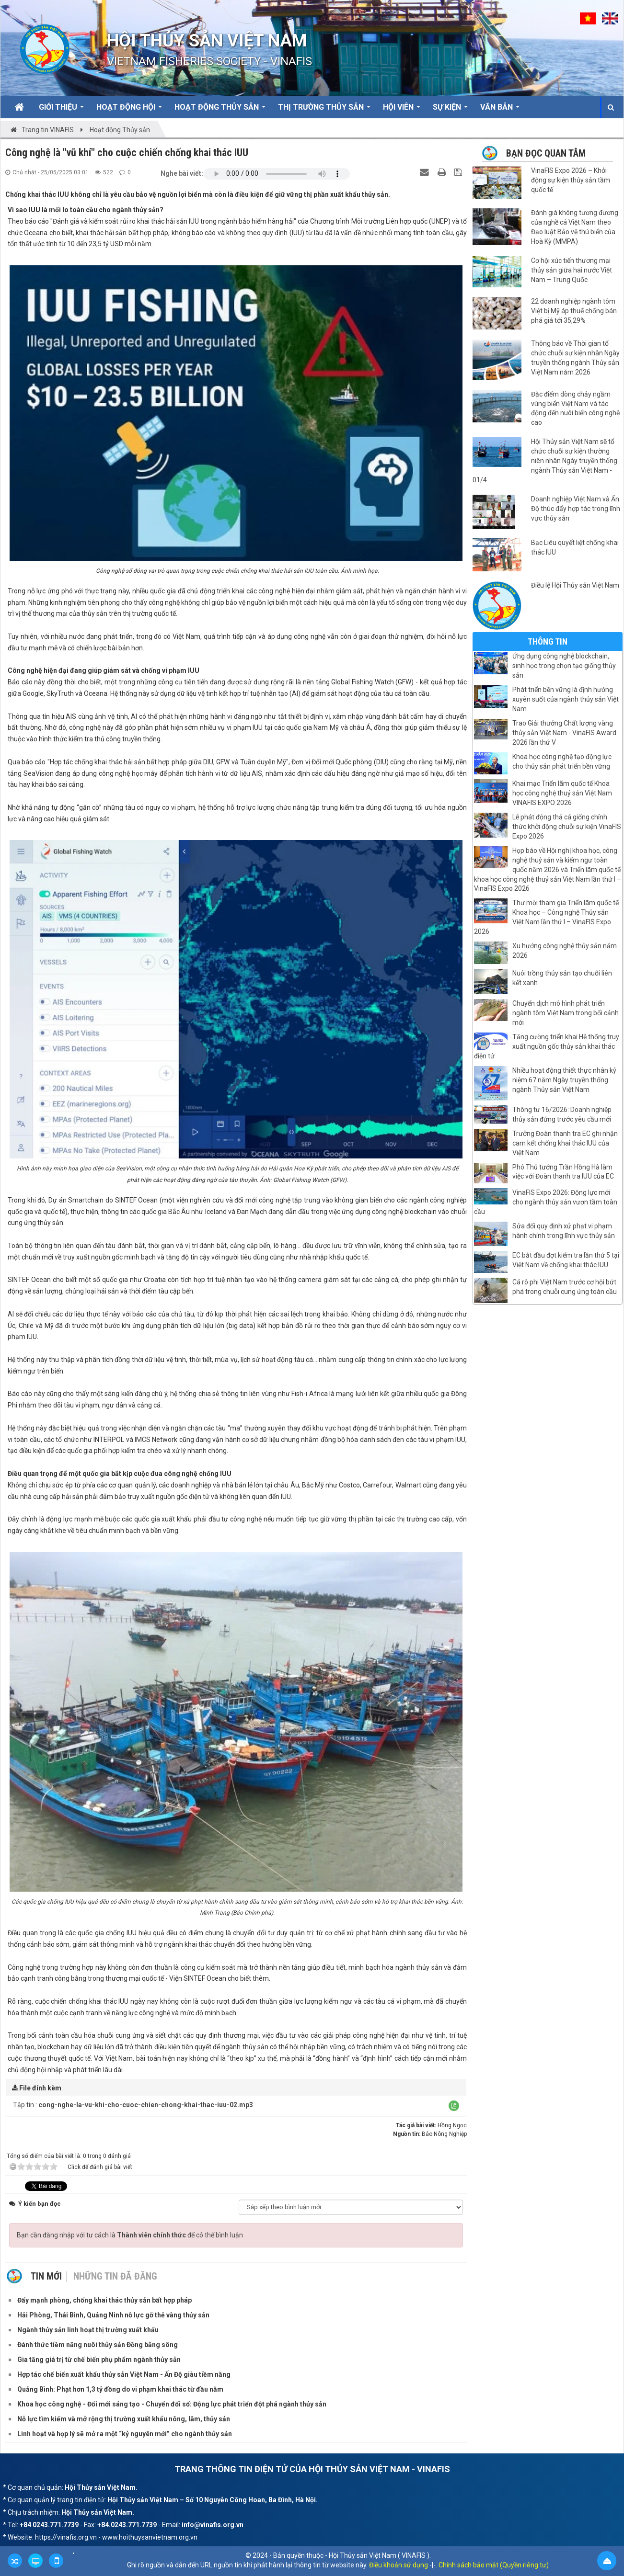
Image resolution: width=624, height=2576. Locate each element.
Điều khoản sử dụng (398, 2565)
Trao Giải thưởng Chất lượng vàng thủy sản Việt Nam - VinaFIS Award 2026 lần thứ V (564, 732)
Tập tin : (133, 2105)
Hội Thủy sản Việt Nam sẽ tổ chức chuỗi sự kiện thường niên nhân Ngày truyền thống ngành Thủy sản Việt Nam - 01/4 (545, 461)
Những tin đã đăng (115, 2276)
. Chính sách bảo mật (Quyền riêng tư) (492, 2565)
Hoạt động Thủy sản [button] (220, 110)
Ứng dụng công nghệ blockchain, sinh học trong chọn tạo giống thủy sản (564, 665)
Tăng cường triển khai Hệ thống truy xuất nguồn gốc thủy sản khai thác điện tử (546, 1046)
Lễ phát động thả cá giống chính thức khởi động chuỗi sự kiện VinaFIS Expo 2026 (566, 826)
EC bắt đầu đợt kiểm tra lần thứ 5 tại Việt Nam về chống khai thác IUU (565, 1260)
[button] (453, 2105)
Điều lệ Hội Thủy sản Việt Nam (575, 585)
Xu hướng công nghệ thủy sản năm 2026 (564, 950)
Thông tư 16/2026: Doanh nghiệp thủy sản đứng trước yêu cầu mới (562, 1114)
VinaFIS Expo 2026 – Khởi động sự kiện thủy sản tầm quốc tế (570, 180)
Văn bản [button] (500, 110)
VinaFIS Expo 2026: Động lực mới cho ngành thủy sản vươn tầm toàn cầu (545, 1202)
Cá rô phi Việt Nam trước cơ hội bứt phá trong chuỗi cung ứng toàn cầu (564, 1286)
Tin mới (46, 2276)
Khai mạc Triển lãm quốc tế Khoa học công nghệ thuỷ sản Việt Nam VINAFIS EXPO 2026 (562, 793)
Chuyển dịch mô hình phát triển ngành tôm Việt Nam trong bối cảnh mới (565, 1012)
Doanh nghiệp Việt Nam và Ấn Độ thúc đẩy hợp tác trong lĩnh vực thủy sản (575, 508)
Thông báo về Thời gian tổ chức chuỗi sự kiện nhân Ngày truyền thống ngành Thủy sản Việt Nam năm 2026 (575, 358)
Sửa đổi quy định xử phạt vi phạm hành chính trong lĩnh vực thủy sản (563, 1230)
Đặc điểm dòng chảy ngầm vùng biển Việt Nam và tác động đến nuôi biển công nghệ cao (575, 408)
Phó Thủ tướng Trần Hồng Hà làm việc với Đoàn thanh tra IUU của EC (563, 1171)
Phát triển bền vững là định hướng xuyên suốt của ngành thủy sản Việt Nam (565, 699)
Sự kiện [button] (450, 110)
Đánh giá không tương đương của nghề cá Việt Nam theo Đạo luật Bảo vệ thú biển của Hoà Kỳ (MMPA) (574, 227)
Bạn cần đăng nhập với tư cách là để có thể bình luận (130, 2235)
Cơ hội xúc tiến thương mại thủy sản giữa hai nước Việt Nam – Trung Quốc (571, 270)
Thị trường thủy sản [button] (324, 110)
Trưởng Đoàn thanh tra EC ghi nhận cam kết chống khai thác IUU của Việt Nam (565, 1143)
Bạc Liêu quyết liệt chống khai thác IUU (575, 547)
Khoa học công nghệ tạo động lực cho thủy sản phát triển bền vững (562, 761)
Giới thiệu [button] (61, 110)
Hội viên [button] (401, 110)
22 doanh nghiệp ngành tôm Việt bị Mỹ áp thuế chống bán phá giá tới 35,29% (574, 310)
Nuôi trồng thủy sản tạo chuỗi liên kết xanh (562, 978)
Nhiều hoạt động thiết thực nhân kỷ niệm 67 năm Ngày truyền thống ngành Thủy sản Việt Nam (564, 1080)
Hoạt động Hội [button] (129, 110)
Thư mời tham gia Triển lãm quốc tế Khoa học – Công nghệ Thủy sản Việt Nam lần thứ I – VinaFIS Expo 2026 (546, 917)
